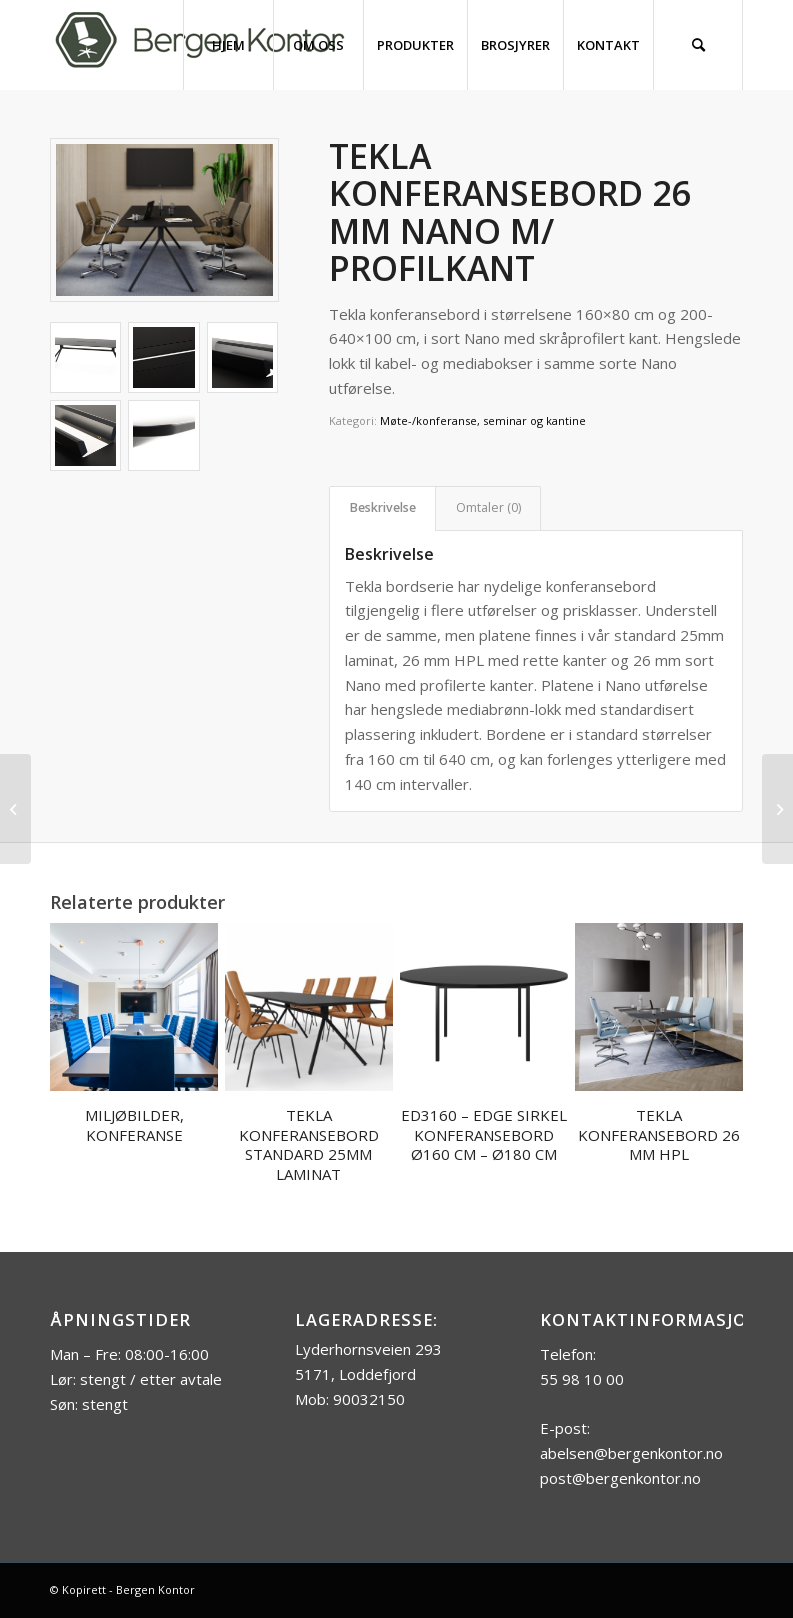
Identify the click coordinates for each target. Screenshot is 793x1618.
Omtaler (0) (488, 507)
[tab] (382, 508)
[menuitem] (228, 45)
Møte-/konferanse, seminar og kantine (483, 420)
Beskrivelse (383, 507)
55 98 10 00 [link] (582, 1379)
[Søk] (698, 45)
